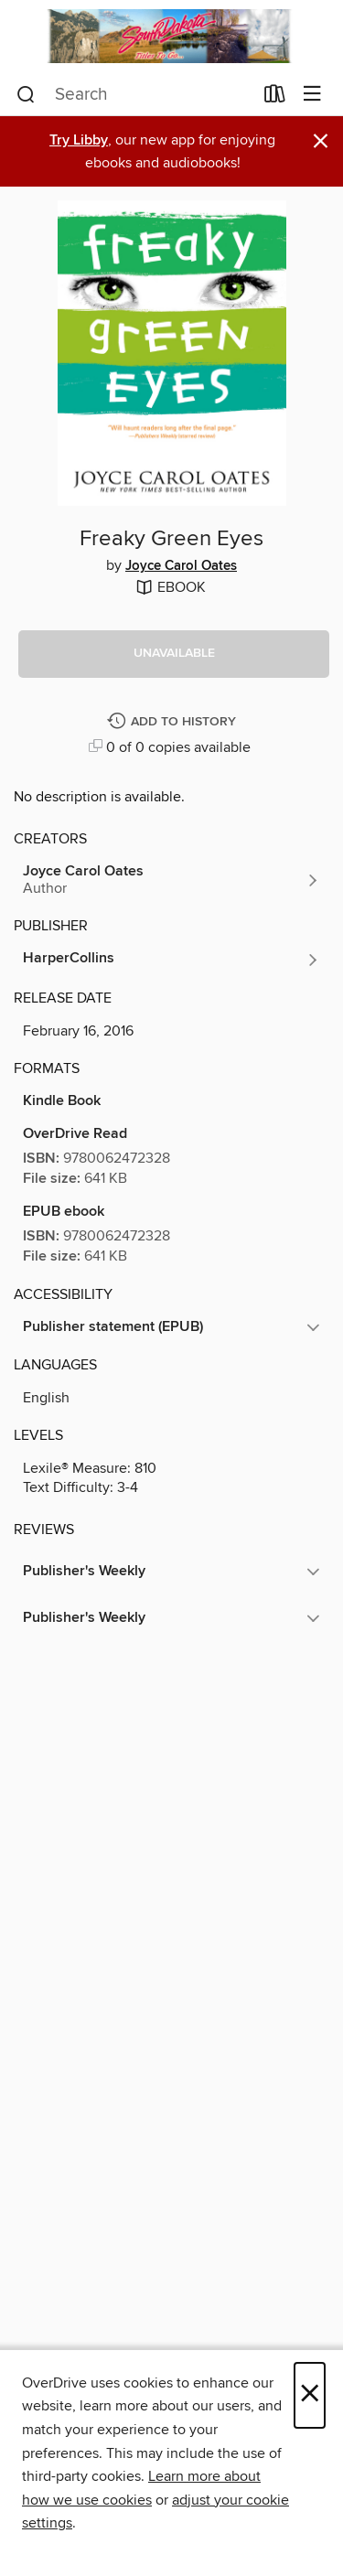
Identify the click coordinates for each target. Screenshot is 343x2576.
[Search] (26, 94)
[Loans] (275, 97)
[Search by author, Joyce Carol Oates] (171, 880)
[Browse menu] (312, 94)
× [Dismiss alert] (320, 141)
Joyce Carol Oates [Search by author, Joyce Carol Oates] (181, 566)
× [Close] (309, 2395)
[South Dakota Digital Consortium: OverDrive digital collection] (171, 36)
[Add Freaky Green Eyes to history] (174, 722)
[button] (173, 654)
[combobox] (134, 94)
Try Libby (78, 140)
